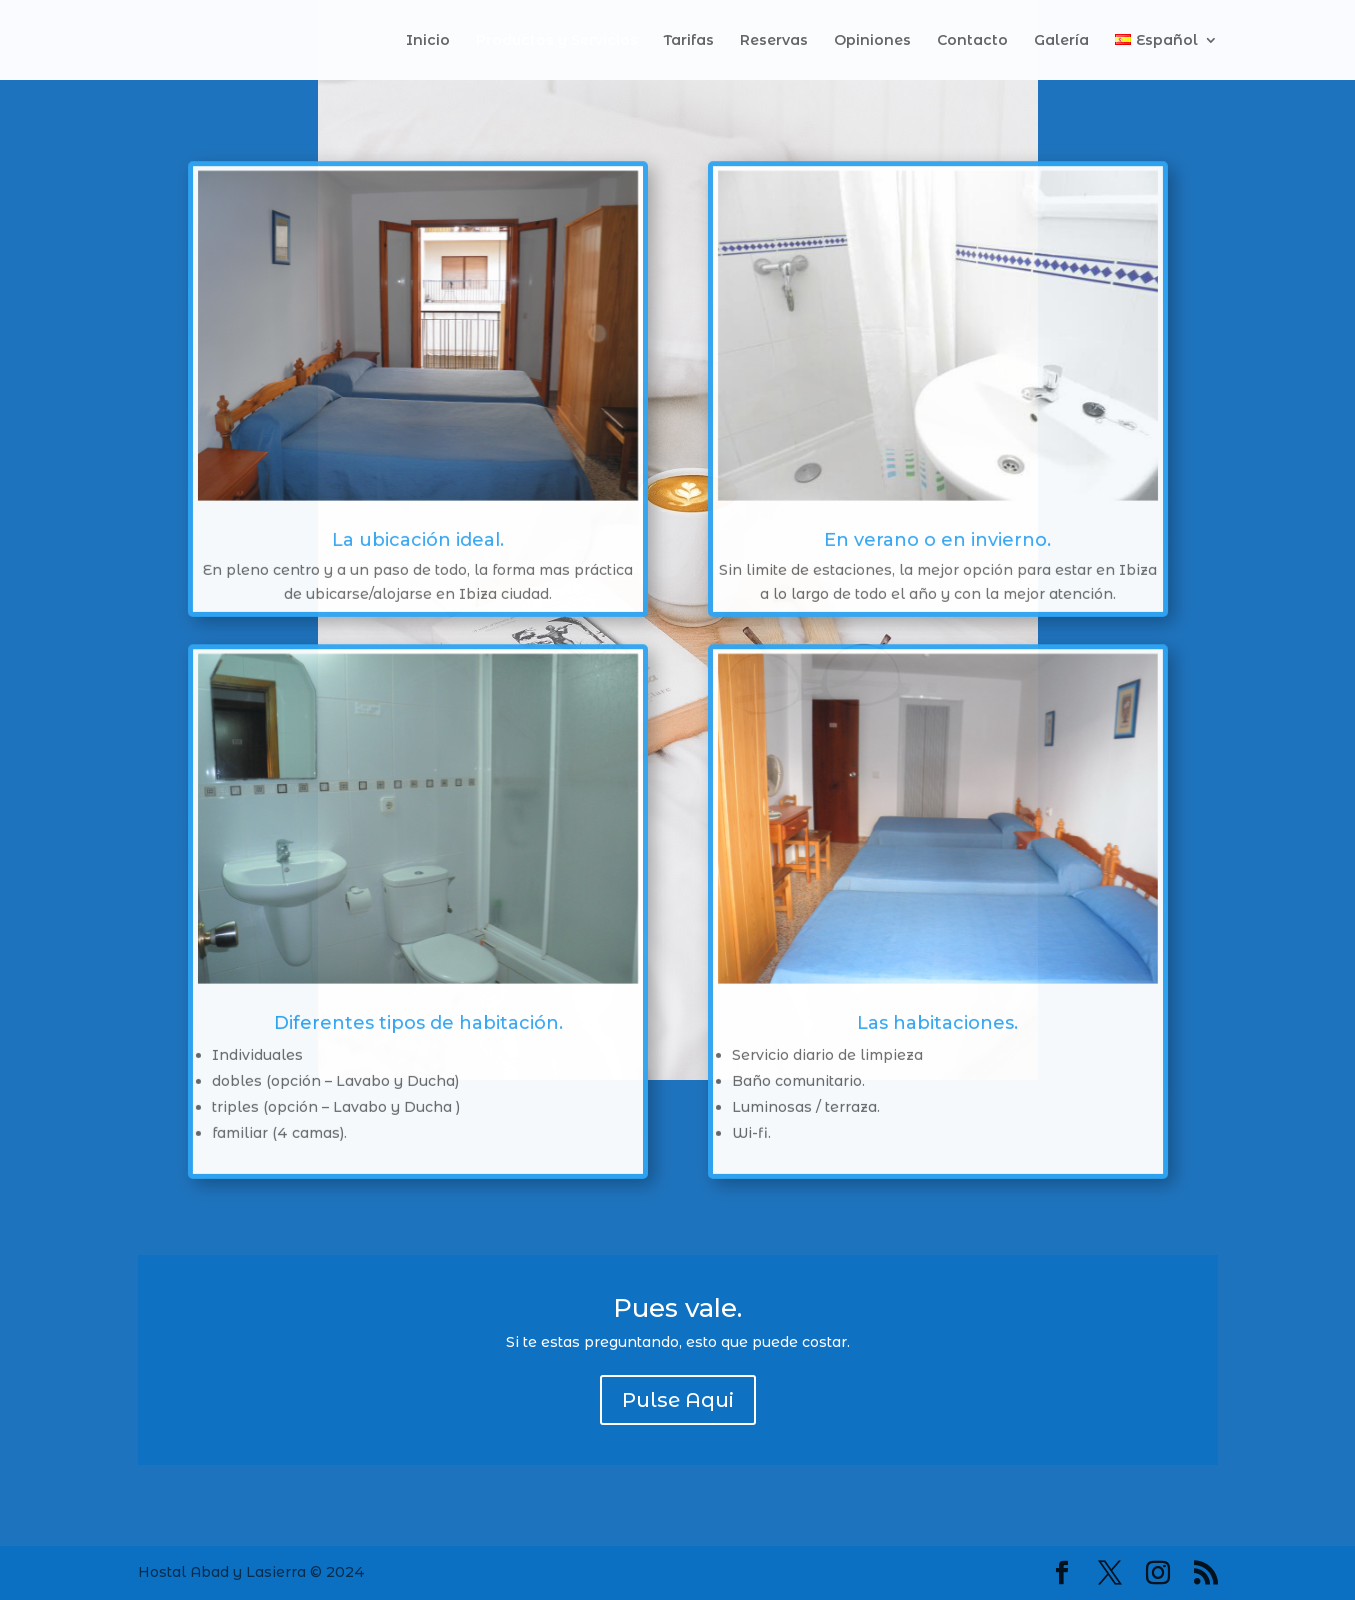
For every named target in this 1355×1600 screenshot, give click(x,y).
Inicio (428, 41)
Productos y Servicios (557, 41)
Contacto (972, 41)
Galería (1061, 41)
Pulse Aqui (678, 1400)
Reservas (774, 41)
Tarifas (689, 41)
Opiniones (872, 41)
